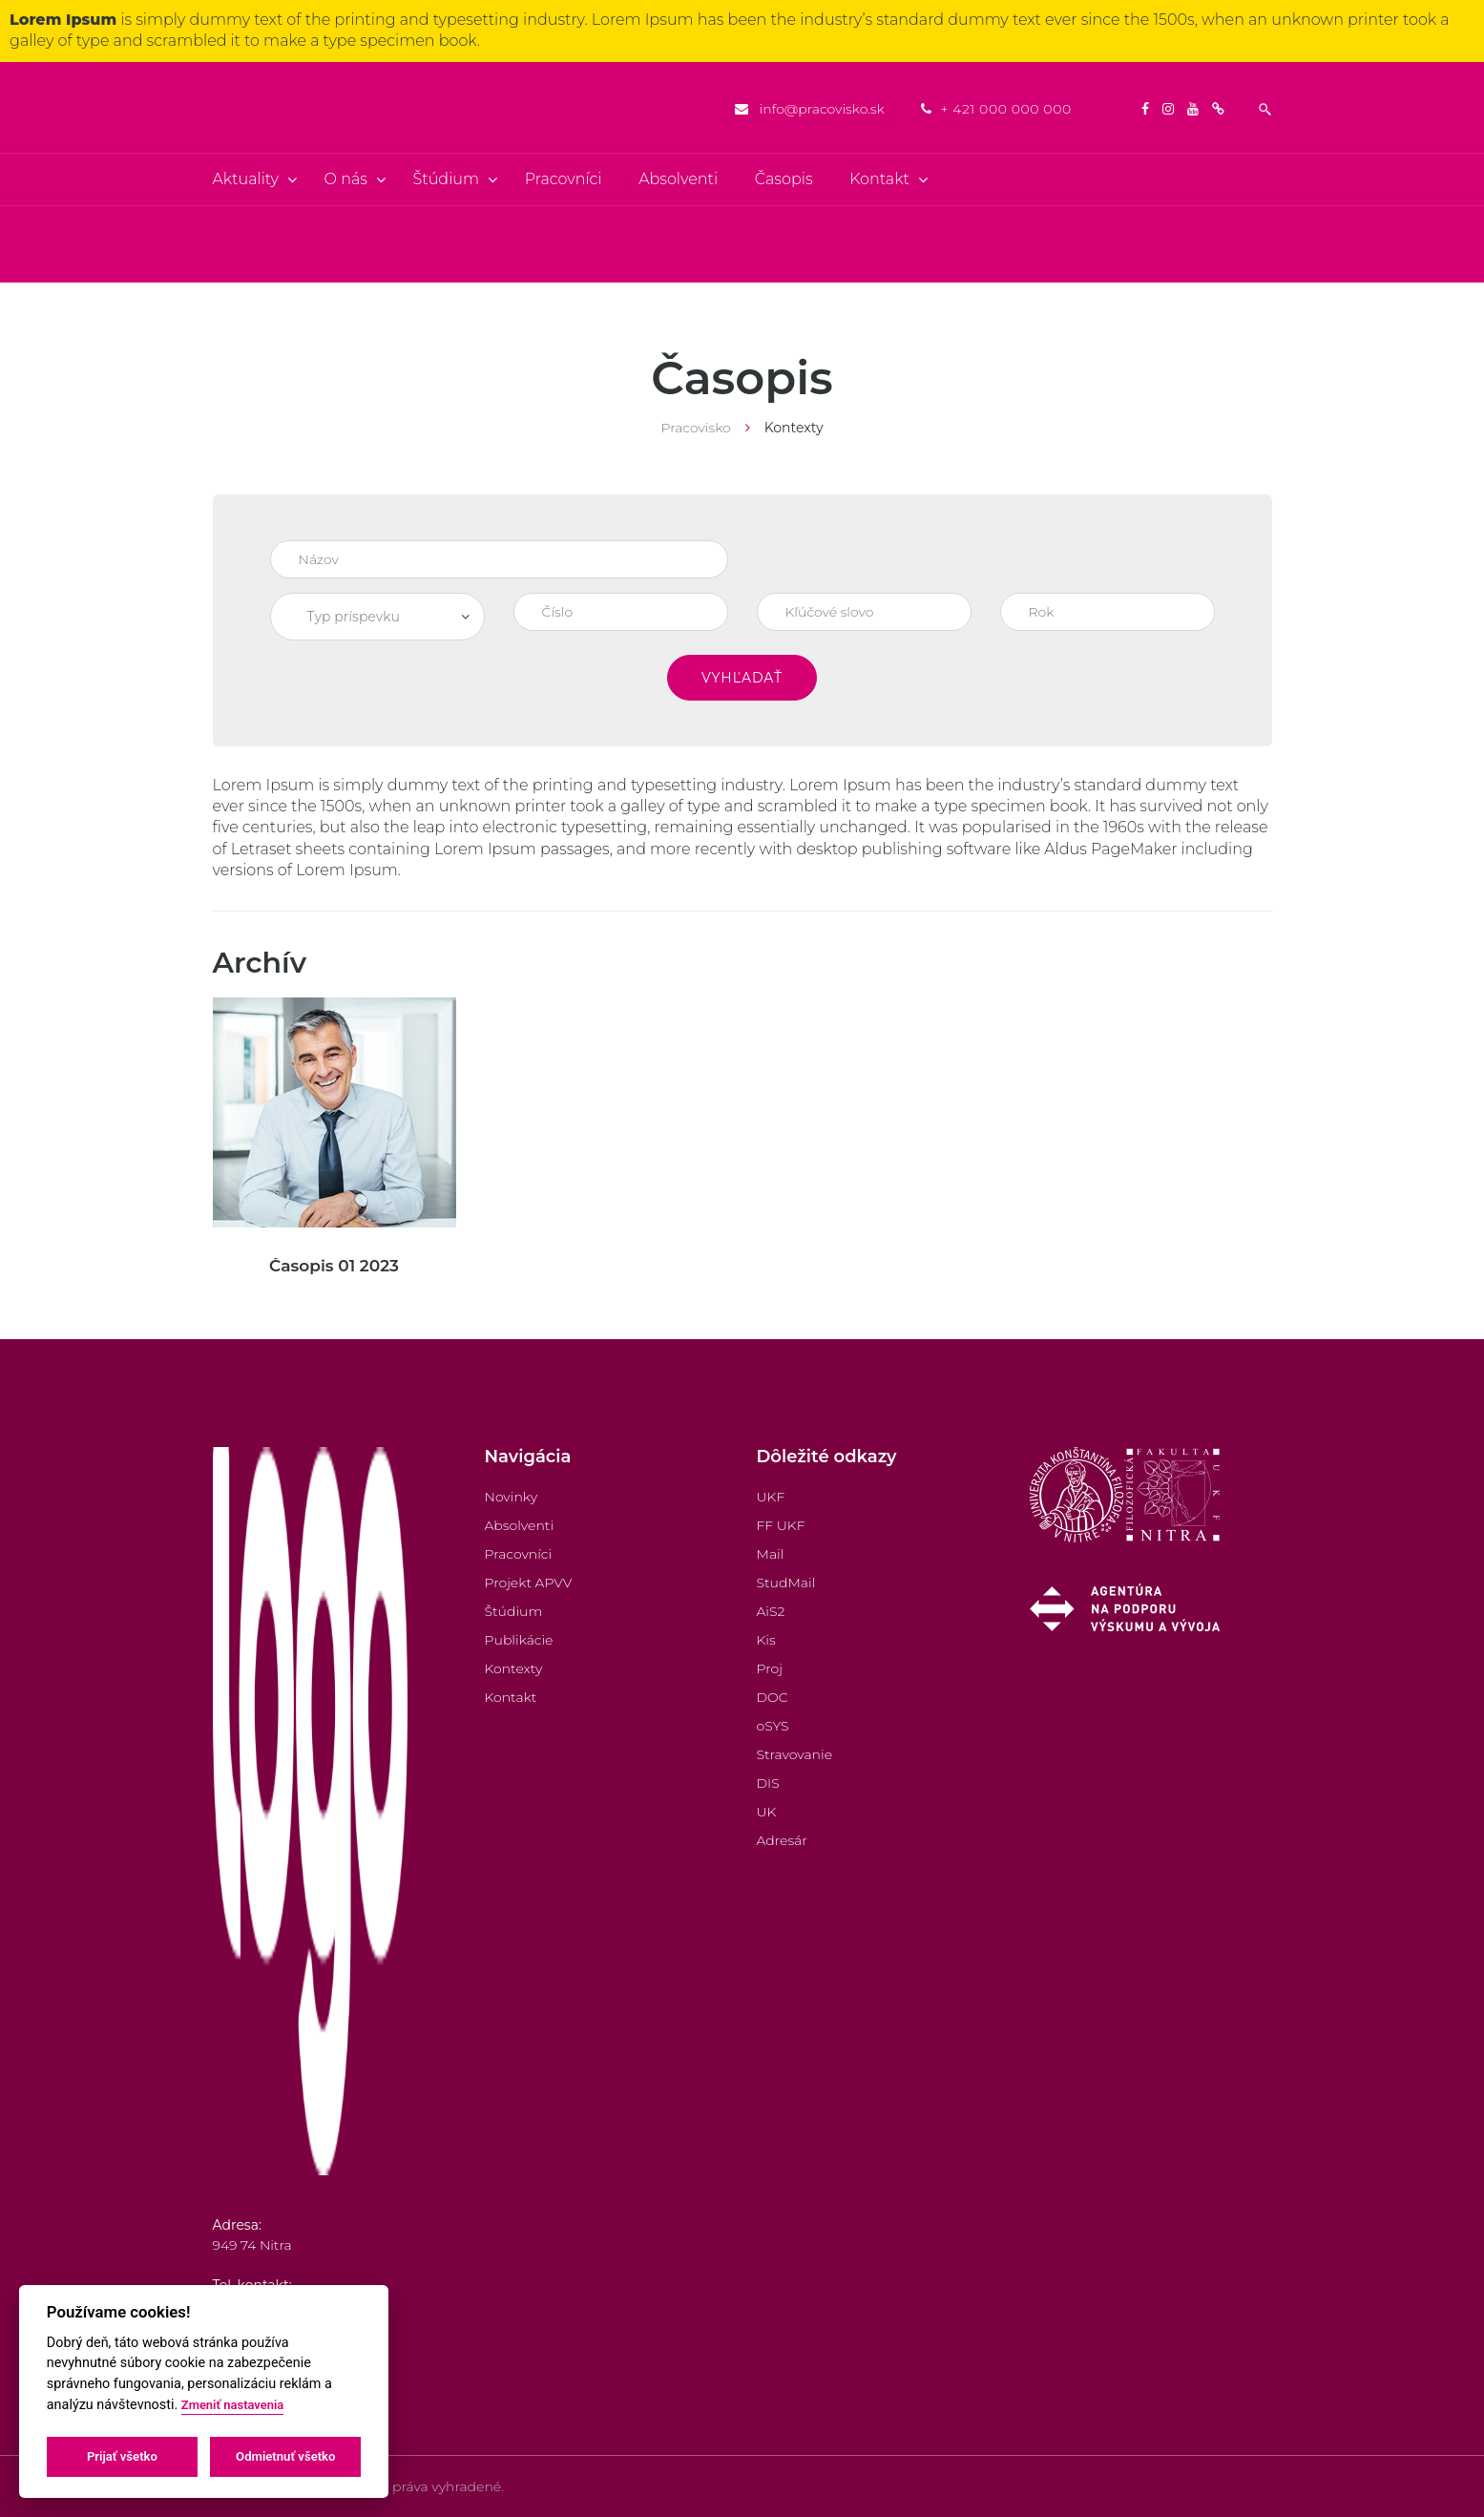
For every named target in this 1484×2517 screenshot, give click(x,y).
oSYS (773, 1725)
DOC (772, 1697)
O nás (345, 179)
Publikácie (519, 1639)
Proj (770, 1668)
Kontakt (879, 179)
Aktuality (246, 179)
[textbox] (377, 617)
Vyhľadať (742, 677)
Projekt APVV (529, 1582)
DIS (768, 1783)
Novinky (511, 1496)
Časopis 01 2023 (334, 1265)
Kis (766, 1639)
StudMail (786, 1582)
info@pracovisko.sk (822, 108)
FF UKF (781, 1525)
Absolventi (678, 179)
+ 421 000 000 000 (1005, 108)
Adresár (782, 1840)
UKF (771, 1496)
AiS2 (771, 1611)
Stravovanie (795, 1754)
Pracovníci (563, 179)
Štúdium (446, 179)
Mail (770, 1554)
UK (767, 1811)
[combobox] (377, 616)
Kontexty (514, 1668)
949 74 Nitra (252, 2245)
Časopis (784, 179)
